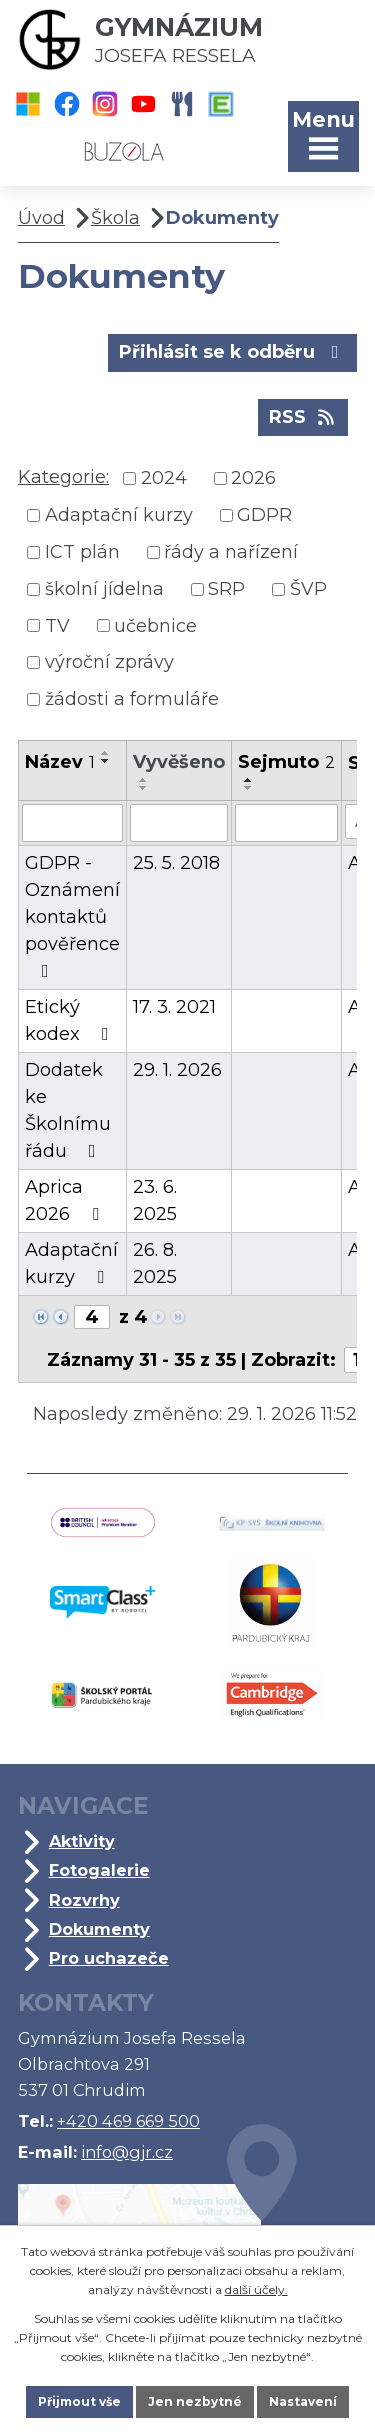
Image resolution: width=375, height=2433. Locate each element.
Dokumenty (99, 1929)
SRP (226, 589)
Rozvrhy (84, 1900)
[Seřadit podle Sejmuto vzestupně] (249, 780)
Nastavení (303, 2401)
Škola (115, 218)
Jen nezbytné (195, 2401)
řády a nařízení (231, 552)
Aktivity (82, 1841)
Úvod (41, 218)
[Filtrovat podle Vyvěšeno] (179, 823)
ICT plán (82, 552)
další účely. (256, 2289)
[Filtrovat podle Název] (72, 823)
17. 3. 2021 (174, 1007)
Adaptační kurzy (119, 515)
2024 (164, 478)
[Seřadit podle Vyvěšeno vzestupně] (144, 780)
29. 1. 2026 (177, 1070)
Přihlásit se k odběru (233, 351)
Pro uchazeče (109, 1958)
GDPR (264, 515)
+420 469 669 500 (128, 2121)
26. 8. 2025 (155, 1263)
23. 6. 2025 (155, 1200)
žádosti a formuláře (132, 699)
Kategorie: (63, 477)
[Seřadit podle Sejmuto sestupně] (249, 788)
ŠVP (308, 589)
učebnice (155, 625)
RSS (303, 416)
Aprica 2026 (66, 1200)
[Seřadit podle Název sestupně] (106, 761)
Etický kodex (71, 1020)
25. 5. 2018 (176, 863)
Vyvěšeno (179, 762)
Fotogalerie (99, 1870)
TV (57, 625)
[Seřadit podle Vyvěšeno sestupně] (144, 788)
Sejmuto (286, 762)
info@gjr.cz (127, 2152)
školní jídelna (104, 589)
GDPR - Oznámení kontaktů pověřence (72, 916)
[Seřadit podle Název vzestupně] (106, 753)
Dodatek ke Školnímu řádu (68, 1110)
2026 (253, 478)
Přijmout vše (79, 2401)
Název (60, 762)
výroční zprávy (109, 662)
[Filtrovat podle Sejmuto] (286, 823)
